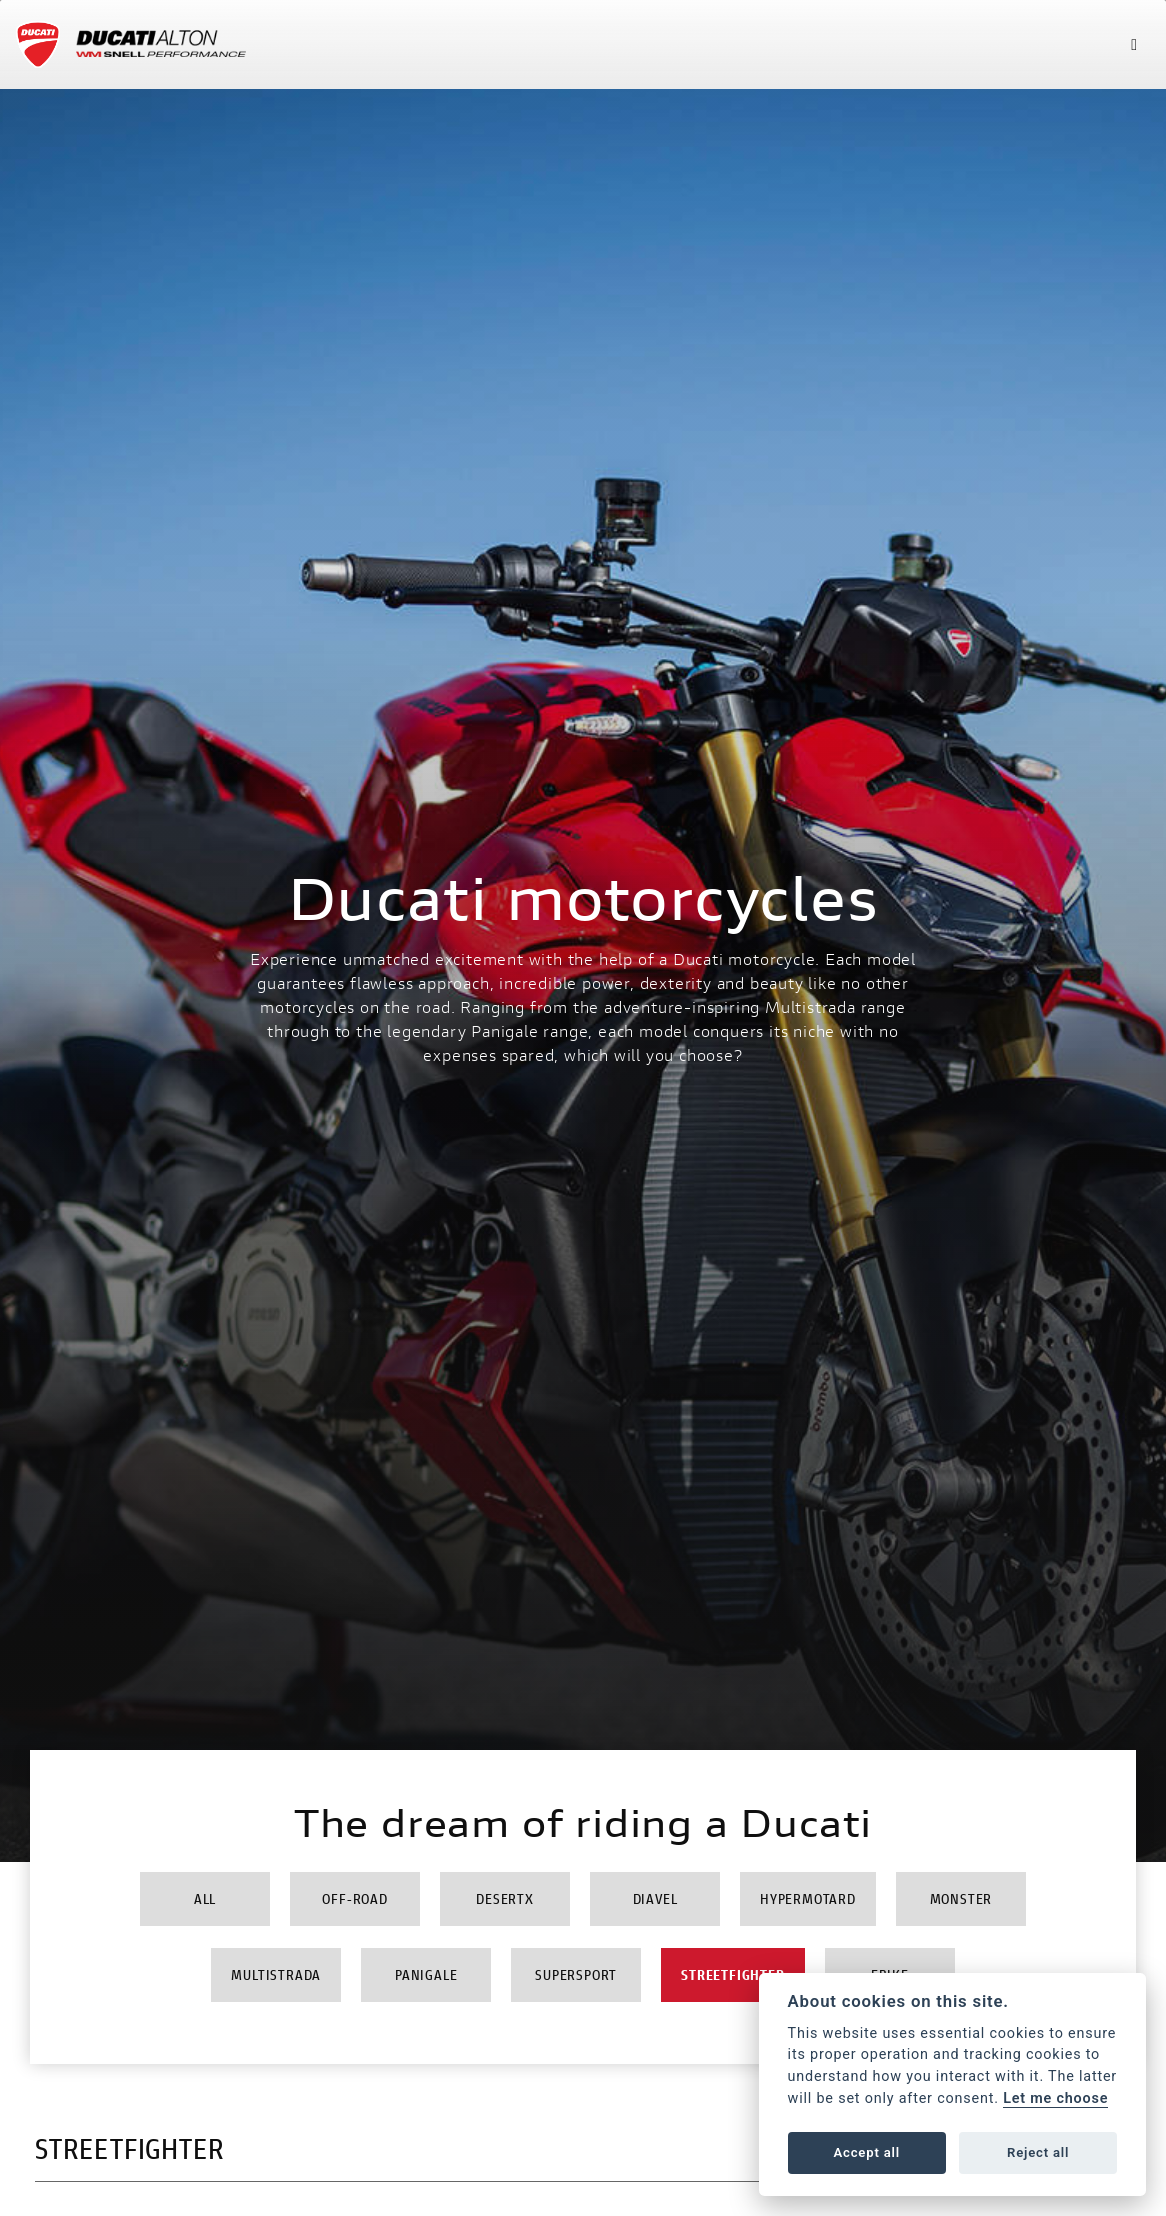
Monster (961, 1898)
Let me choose (1055, 2098)
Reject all (1038, 2152)
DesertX (505, 1898)
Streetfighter (732, 1974)
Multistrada (276, 1974)
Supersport (576, 1974)
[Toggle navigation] (1134, 44)
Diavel (655, 1898)
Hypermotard (808, 1898)
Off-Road (354, 1898)
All (205, 1898)
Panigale (426, 1974)
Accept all (867, 2152)
